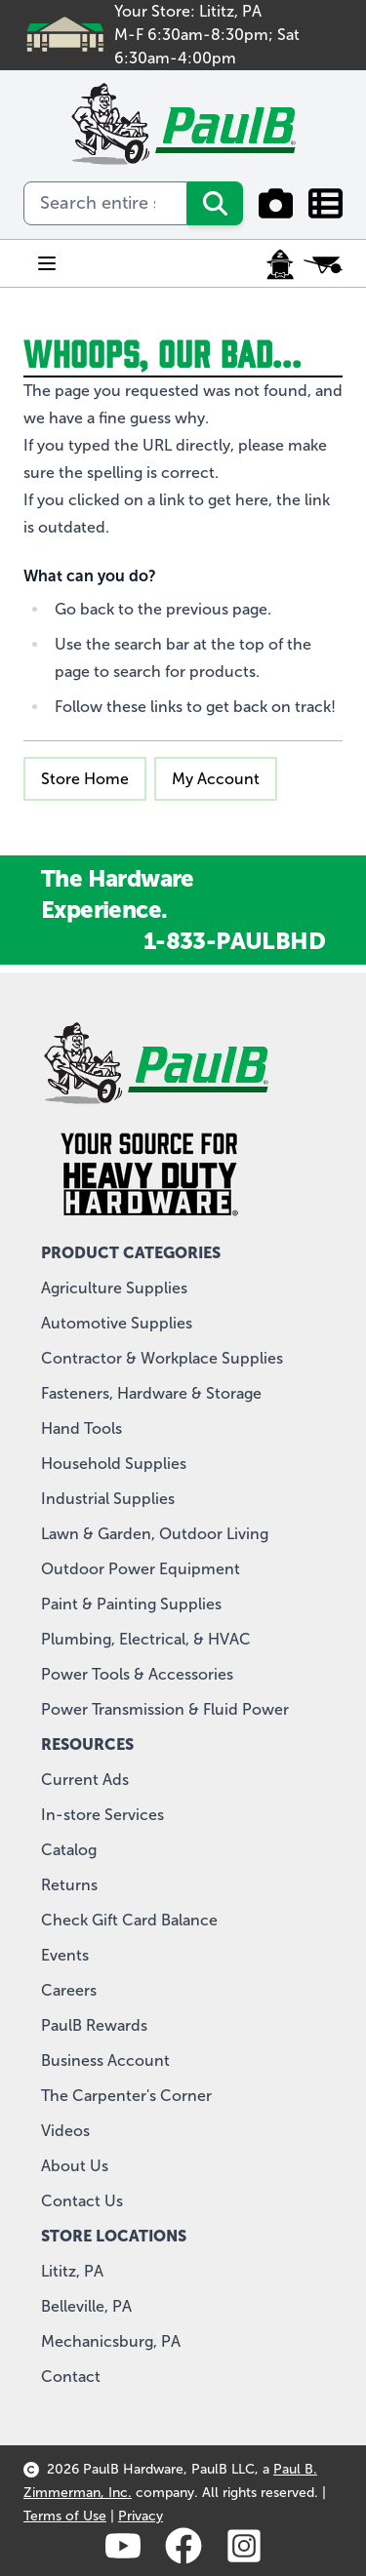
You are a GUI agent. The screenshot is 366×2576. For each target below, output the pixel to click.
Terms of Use (64, 2516)
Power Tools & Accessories (137, 1674)
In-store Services (102, 1814)
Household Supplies (113, 1463)
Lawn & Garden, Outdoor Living (154, 1534)
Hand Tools (81, 1428)
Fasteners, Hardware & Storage (151, 1393)
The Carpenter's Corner (126, 2095)
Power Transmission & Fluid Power (165, 1709)
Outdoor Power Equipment (140, 1569)
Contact (71, 2376)
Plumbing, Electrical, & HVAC (146, 1639)
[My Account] (280, 264)
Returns (69, 1885)
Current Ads (85, 1779)
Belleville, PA (86, 2306)
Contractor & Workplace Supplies (162, 1358)
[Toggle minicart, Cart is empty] (323, 264)
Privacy (140, 2516)
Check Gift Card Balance (129, 1920)
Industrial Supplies (108, 1498)
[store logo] (183, 124)
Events (65, 1955)
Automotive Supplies (116, 1323)
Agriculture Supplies (114, 1288)
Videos (65, 2130)
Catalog (69, 1850)
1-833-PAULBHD (234, 941)
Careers (69, 1990)
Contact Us (82, 2201)
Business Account (105, 2060)
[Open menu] (46, 263)
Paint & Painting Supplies (131, 1604)
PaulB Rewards (94, 2025)
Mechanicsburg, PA (111, 2341)
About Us (74, 2166)
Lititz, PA (72, 2271)
